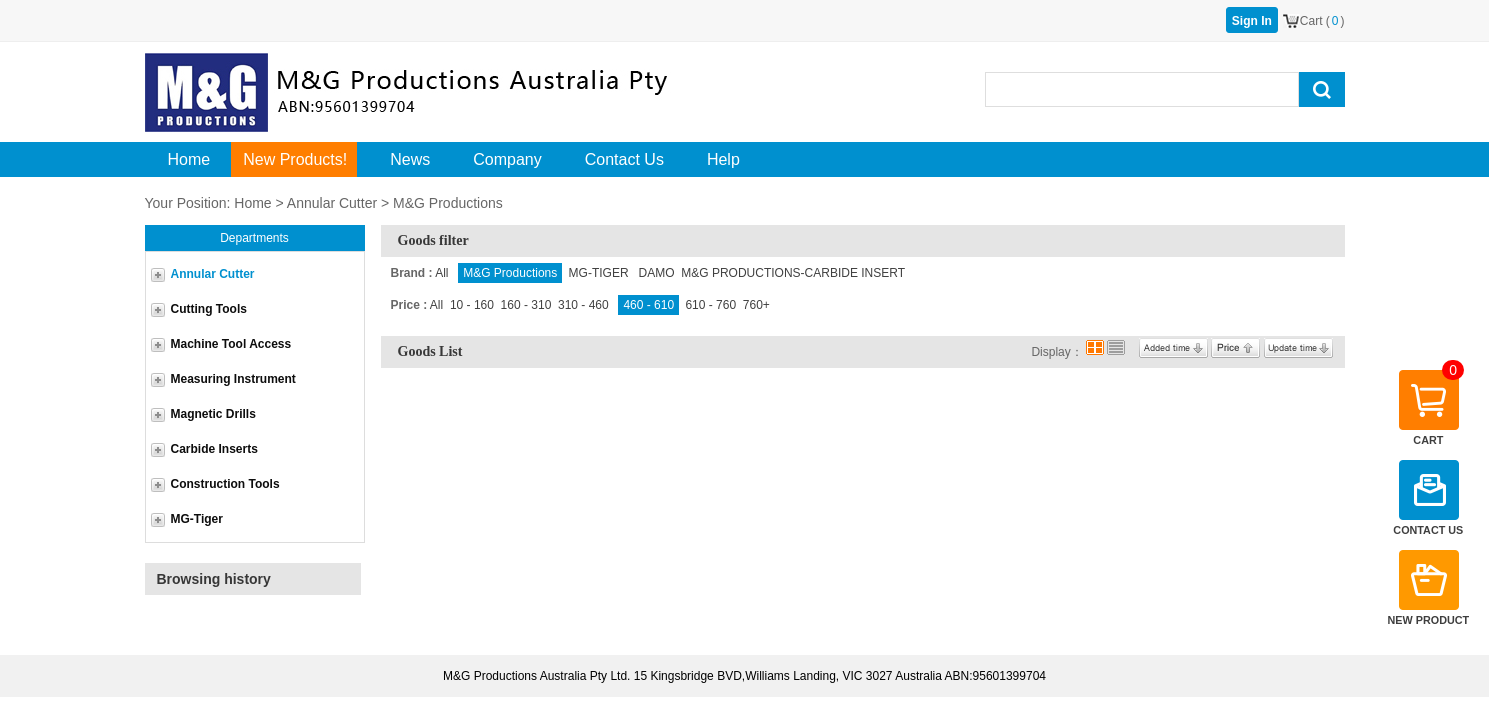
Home (252, 203)
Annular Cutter (332, 203)
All (441, 273)
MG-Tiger (197, 519)
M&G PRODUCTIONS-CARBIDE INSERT (793, 273)
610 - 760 (710, 305)
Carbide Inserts (214, 449)
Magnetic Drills (213, 414)
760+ (756, 305)
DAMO (657, 273)
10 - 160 (472, 305)
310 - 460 (583, 305)
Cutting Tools (209, 309)
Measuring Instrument (233, 379)
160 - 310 (526, 305)
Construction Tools (225, 484)
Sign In (1252, 21)
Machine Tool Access (231, 344)
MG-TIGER (600, 273)
